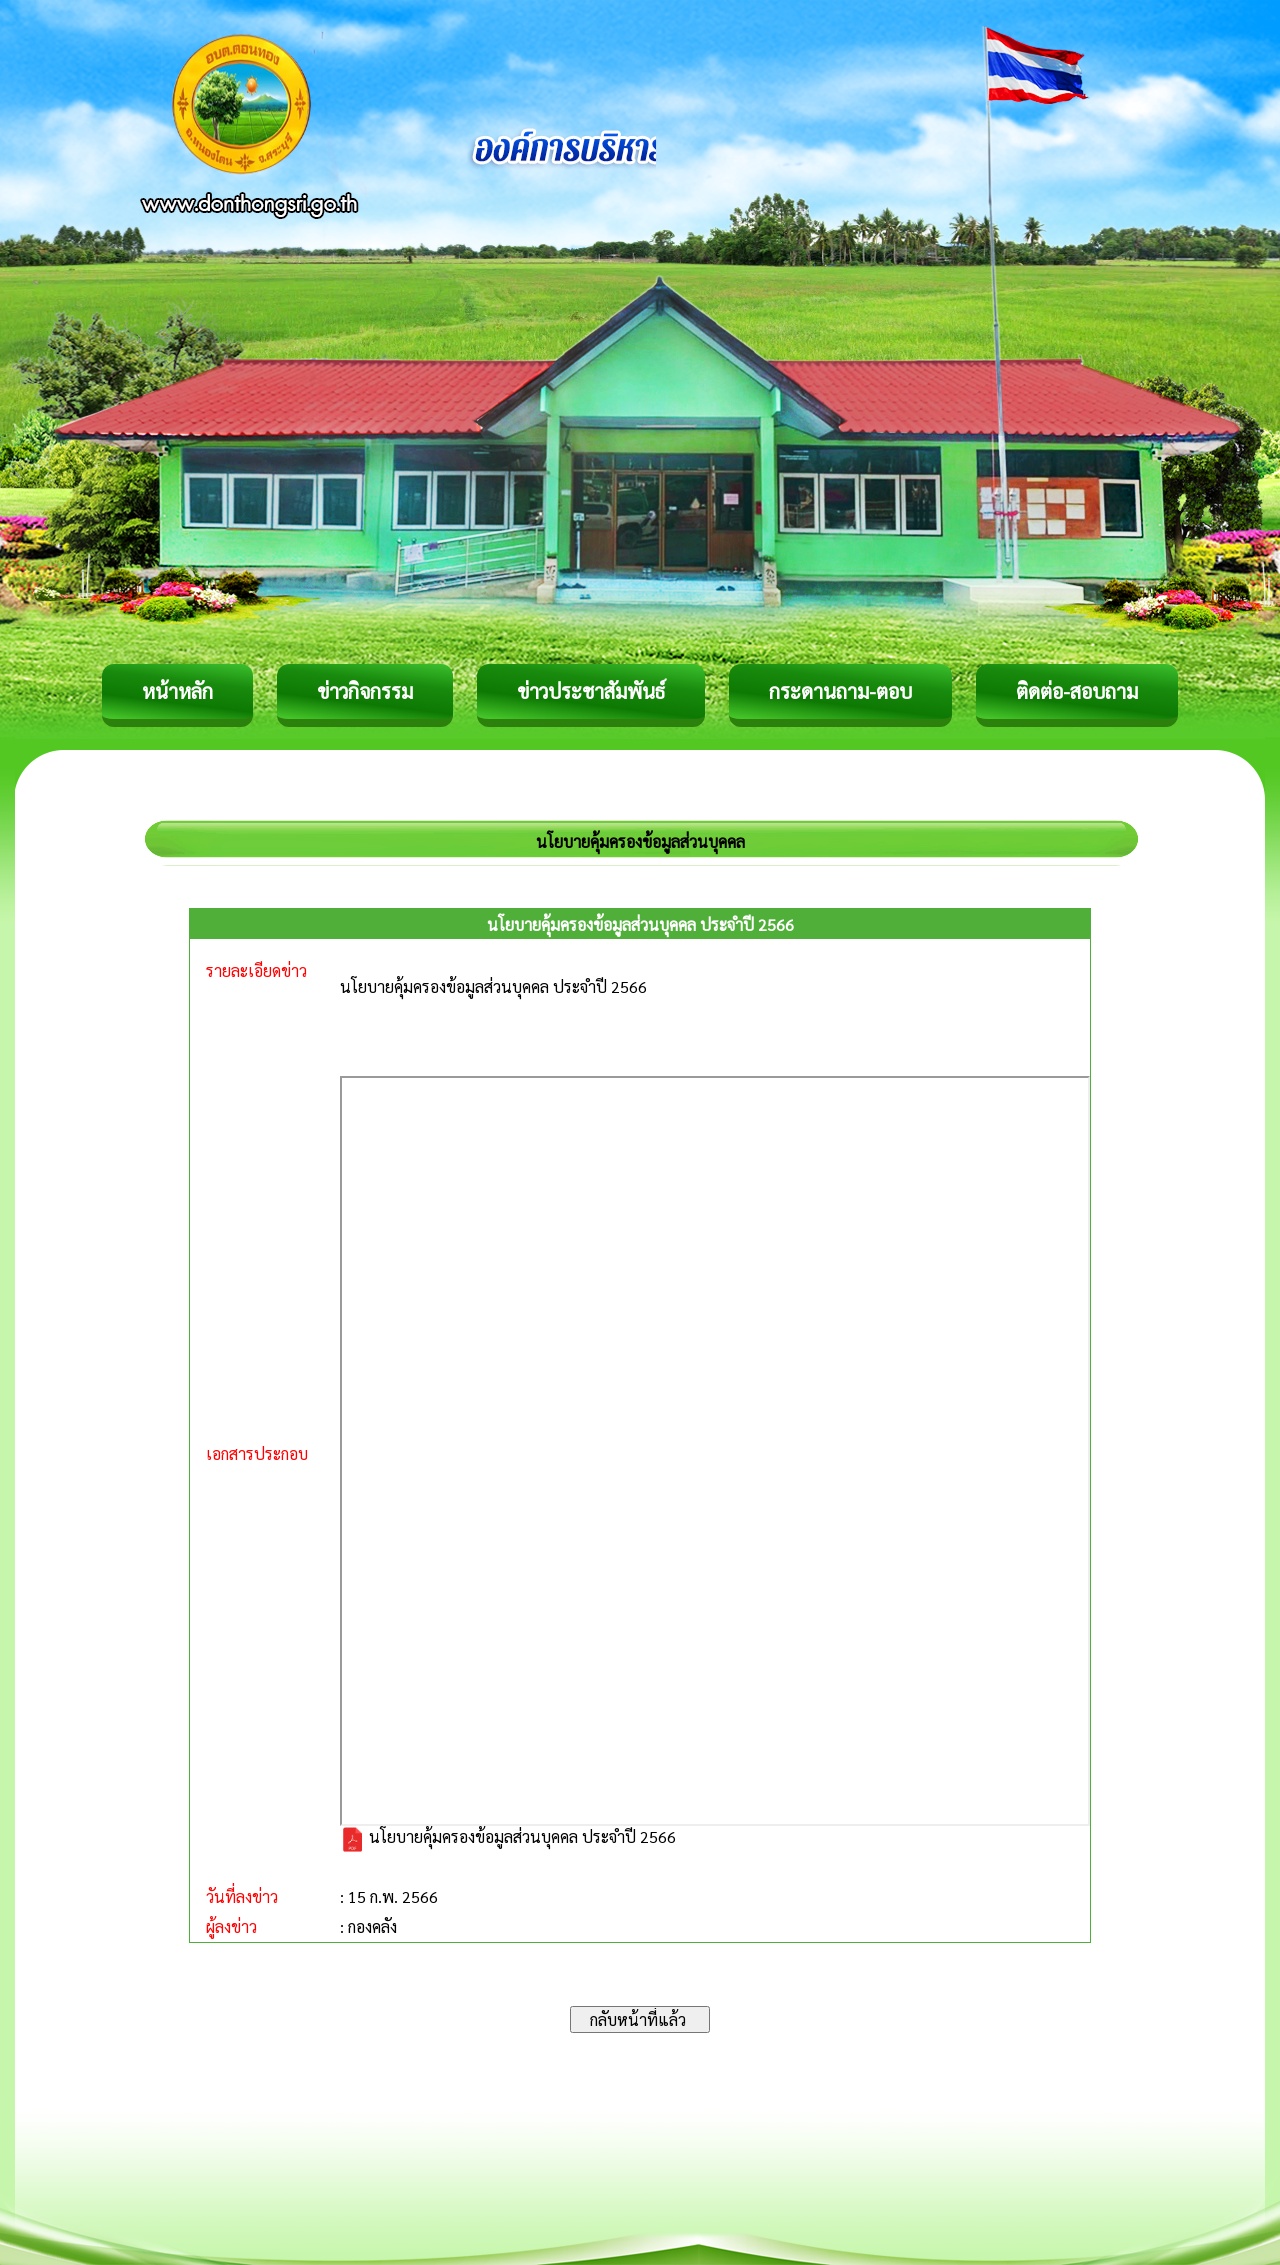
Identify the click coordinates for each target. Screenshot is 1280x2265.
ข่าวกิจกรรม (365, 691)
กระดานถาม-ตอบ (840, 691)
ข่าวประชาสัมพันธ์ (591, 691)
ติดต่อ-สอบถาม (1077, 691)
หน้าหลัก (177, 691)
